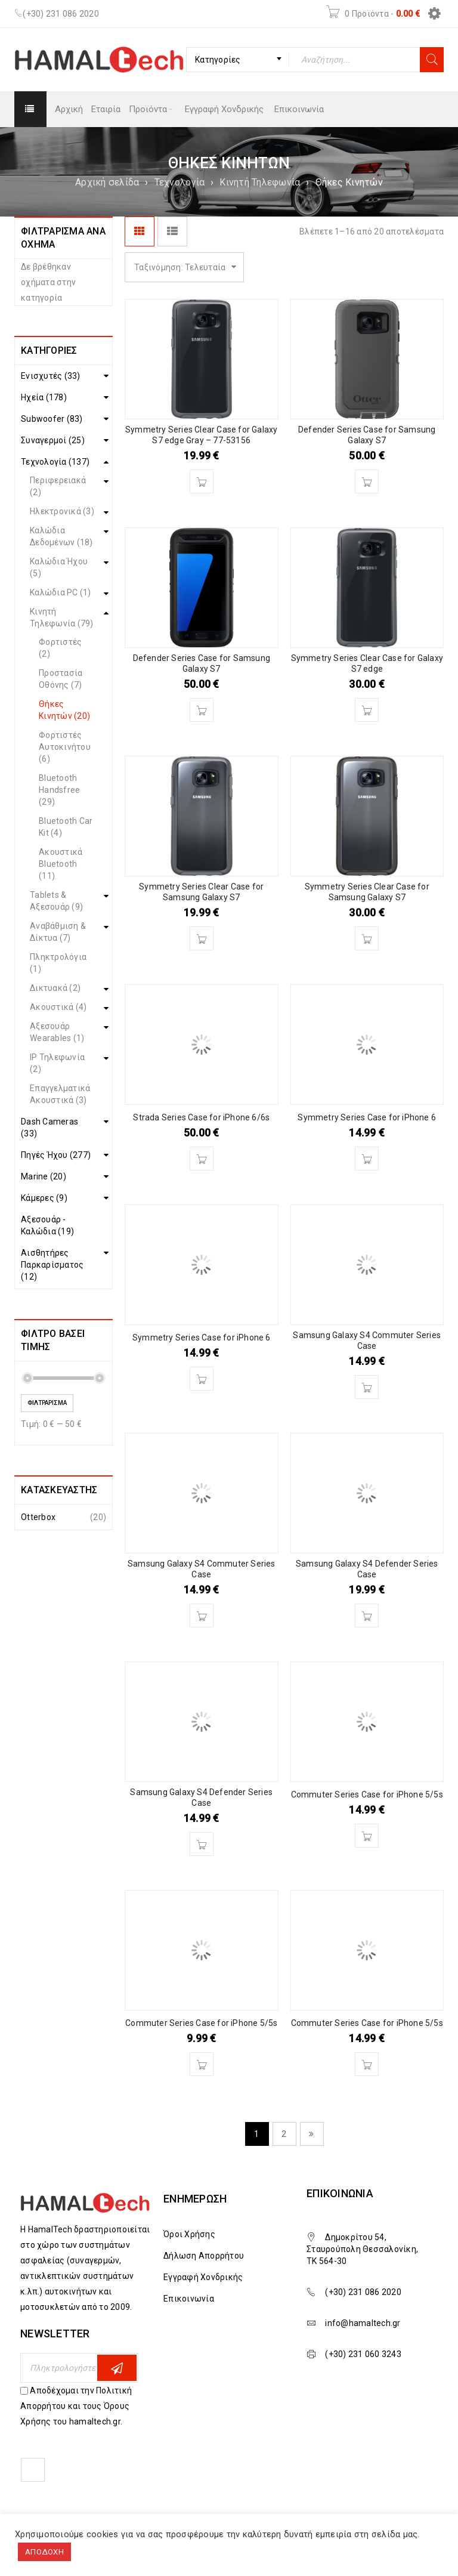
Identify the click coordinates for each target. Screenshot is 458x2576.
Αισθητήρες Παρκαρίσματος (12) (52, 1264)
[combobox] (237, 59)
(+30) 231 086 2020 (61, 13)
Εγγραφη (117, 2368)
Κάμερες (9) (44, 1198)
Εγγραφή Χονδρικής (203, 2277)
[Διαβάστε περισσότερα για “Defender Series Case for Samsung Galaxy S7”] (367, 481)
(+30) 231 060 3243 (363, 2354)
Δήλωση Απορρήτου (203, 2255)
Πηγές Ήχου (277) (56, 1155)
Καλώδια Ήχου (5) (59, 567)
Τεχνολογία (179, 182)
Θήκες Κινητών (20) (64, 710)
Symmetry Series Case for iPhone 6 (367, 1117)
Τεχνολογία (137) (55, 462)
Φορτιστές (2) (60, 648)
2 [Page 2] (283, 2134)
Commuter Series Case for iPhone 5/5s (367, 1794)
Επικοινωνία (188, 2298)
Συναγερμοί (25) (53, 440)
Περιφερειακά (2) (58, 486)
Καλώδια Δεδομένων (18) (61, 536)
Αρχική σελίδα (107, 182)
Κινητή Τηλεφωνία (259, 182)
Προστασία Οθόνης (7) (60, 679)
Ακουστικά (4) (58, 1007)
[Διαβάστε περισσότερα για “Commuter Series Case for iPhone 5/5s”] (367, 1836)
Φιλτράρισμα (47, 1403)
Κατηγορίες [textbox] (218, 59)
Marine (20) (43, 1176)
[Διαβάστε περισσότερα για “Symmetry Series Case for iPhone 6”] (367, 1158)
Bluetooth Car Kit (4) (65, 827)
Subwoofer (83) (52, 419)
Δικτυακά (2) (55, 988)
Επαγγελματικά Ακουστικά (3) (60, 1094)
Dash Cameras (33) (49, 1127)
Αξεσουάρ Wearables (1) (57, 1032)
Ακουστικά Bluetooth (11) (60, 864)
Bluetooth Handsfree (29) (59, 790)
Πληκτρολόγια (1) (58, 963)
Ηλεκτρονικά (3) (62, 511)
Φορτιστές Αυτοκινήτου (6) (65, 747)
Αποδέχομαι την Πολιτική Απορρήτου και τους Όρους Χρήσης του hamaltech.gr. (76, 2406)
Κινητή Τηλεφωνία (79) (62, 617)
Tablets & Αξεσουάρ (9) (56, 901)
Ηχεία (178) (44, 397)
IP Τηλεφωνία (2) (57, 1063)
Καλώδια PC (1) (60, 592)
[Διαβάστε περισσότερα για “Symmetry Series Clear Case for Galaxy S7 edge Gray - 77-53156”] (201, 481)
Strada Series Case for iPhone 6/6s (201, 1117)
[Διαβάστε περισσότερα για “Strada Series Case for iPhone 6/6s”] (201, 1158)
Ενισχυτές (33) (51, 376)
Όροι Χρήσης (189, 2234)
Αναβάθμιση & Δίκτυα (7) (58, 932)
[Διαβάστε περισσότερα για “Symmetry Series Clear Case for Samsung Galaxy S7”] (201, 938)
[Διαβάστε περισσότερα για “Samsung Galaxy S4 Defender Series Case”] (367, 1615)
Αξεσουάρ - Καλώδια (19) (47, 1225)
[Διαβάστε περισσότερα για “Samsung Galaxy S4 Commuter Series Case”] (367, 1387)
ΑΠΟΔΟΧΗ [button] (44, 2551)
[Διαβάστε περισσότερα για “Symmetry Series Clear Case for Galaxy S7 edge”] (367, 710)
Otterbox (38, 1517)
